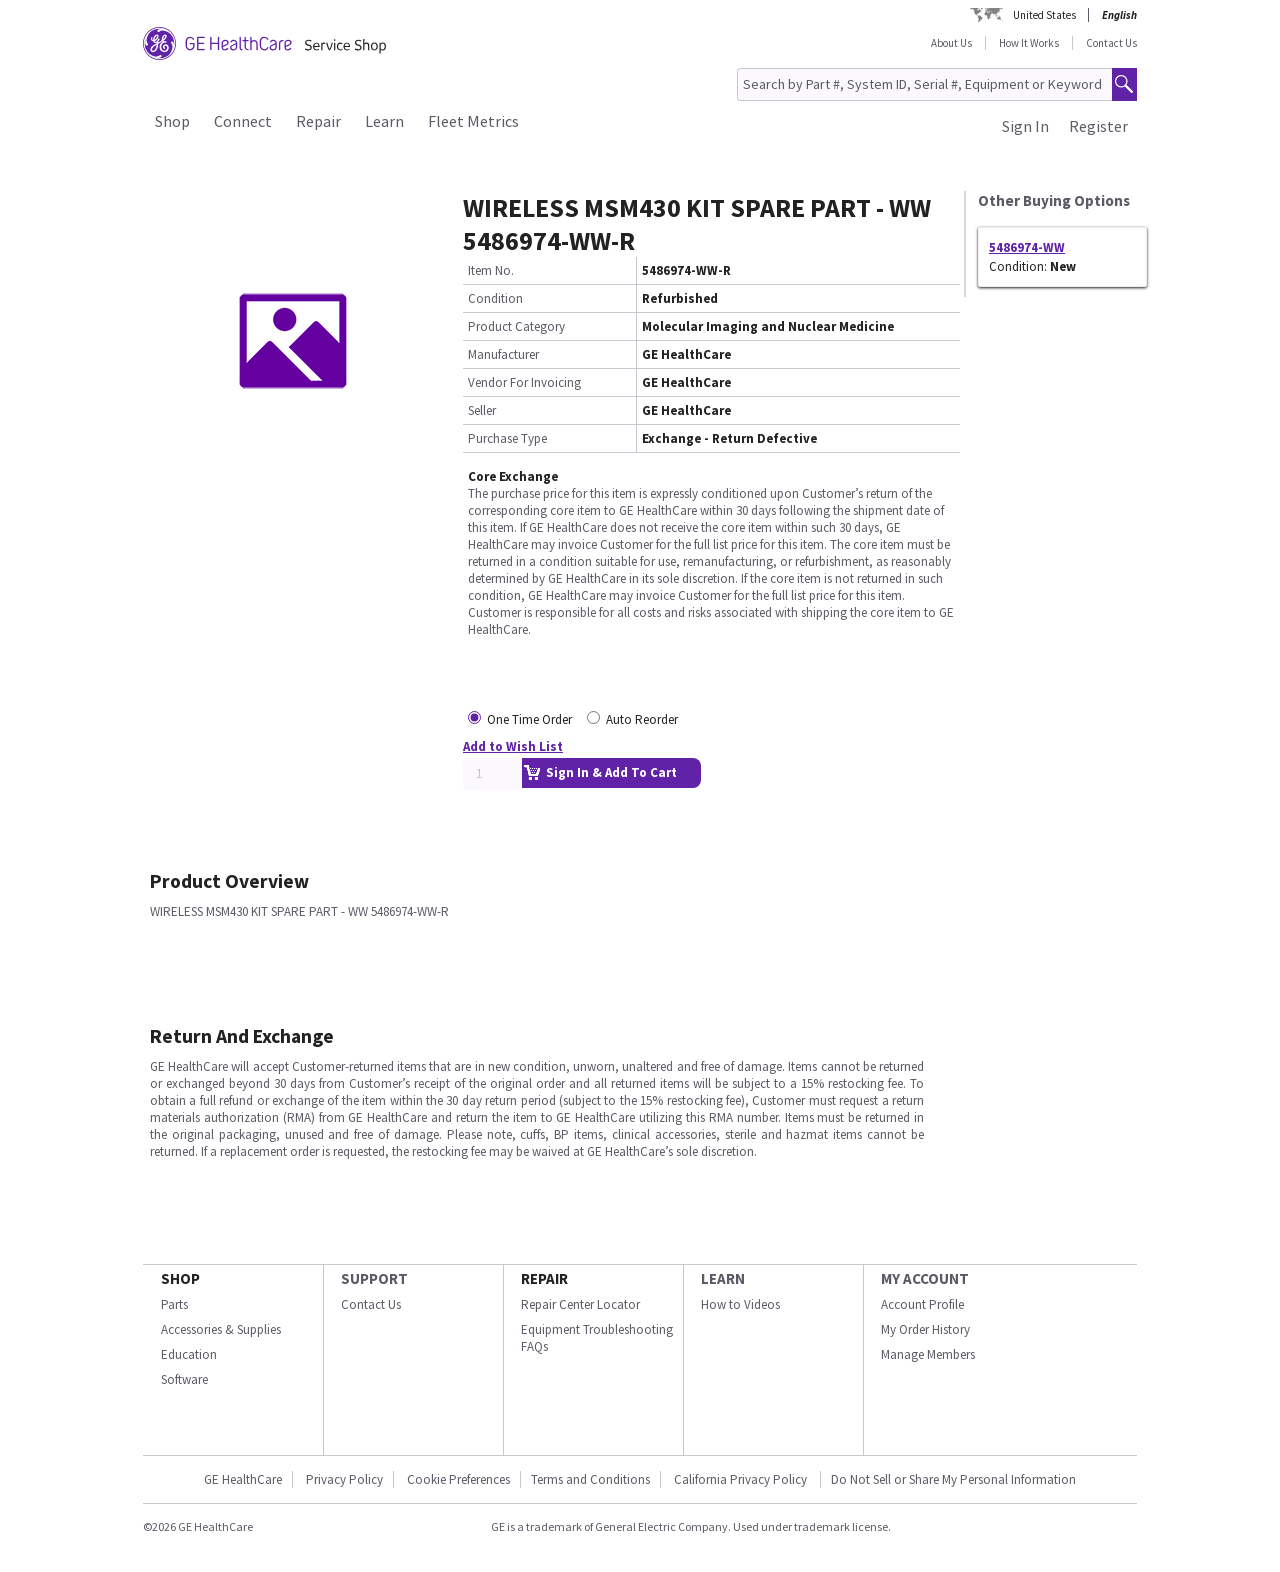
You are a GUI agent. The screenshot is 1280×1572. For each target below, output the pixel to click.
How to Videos (740, 1304)
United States (1044, 15)
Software (184, 1379)
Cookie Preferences (458, 1479)
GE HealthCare (243, 1479)
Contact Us (1111, 43)
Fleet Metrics (473, 121)
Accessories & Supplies (221, 1329)
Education (189, 1354)
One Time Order (529, 719)
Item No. (491, 270)
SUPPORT (374, 1278)
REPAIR (544, 1278)
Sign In (1025, 126)
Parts (174, 1304)
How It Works (1029, 43)
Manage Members (928, 1354)
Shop (172, 121)
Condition (495, 298)
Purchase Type (507, 438)
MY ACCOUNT (925, 1278)
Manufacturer (503, 354)
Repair (318, 121)
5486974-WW (1027, 247)
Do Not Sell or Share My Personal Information (953, 1479)
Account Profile (922, 1304)
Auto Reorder (642, 719)
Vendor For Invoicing (524, 382)
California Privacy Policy (742, 1479)
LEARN (723, 1278)
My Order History (925, 1329)
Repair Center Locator (580, 1304)
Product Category (516, 326)
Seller (482, 410)
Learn (384, 121)
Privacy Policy (344, 1479)
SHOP (180, 1278)
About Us (951, 43)
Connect (243, 121)
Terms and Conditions (590, 1479)
